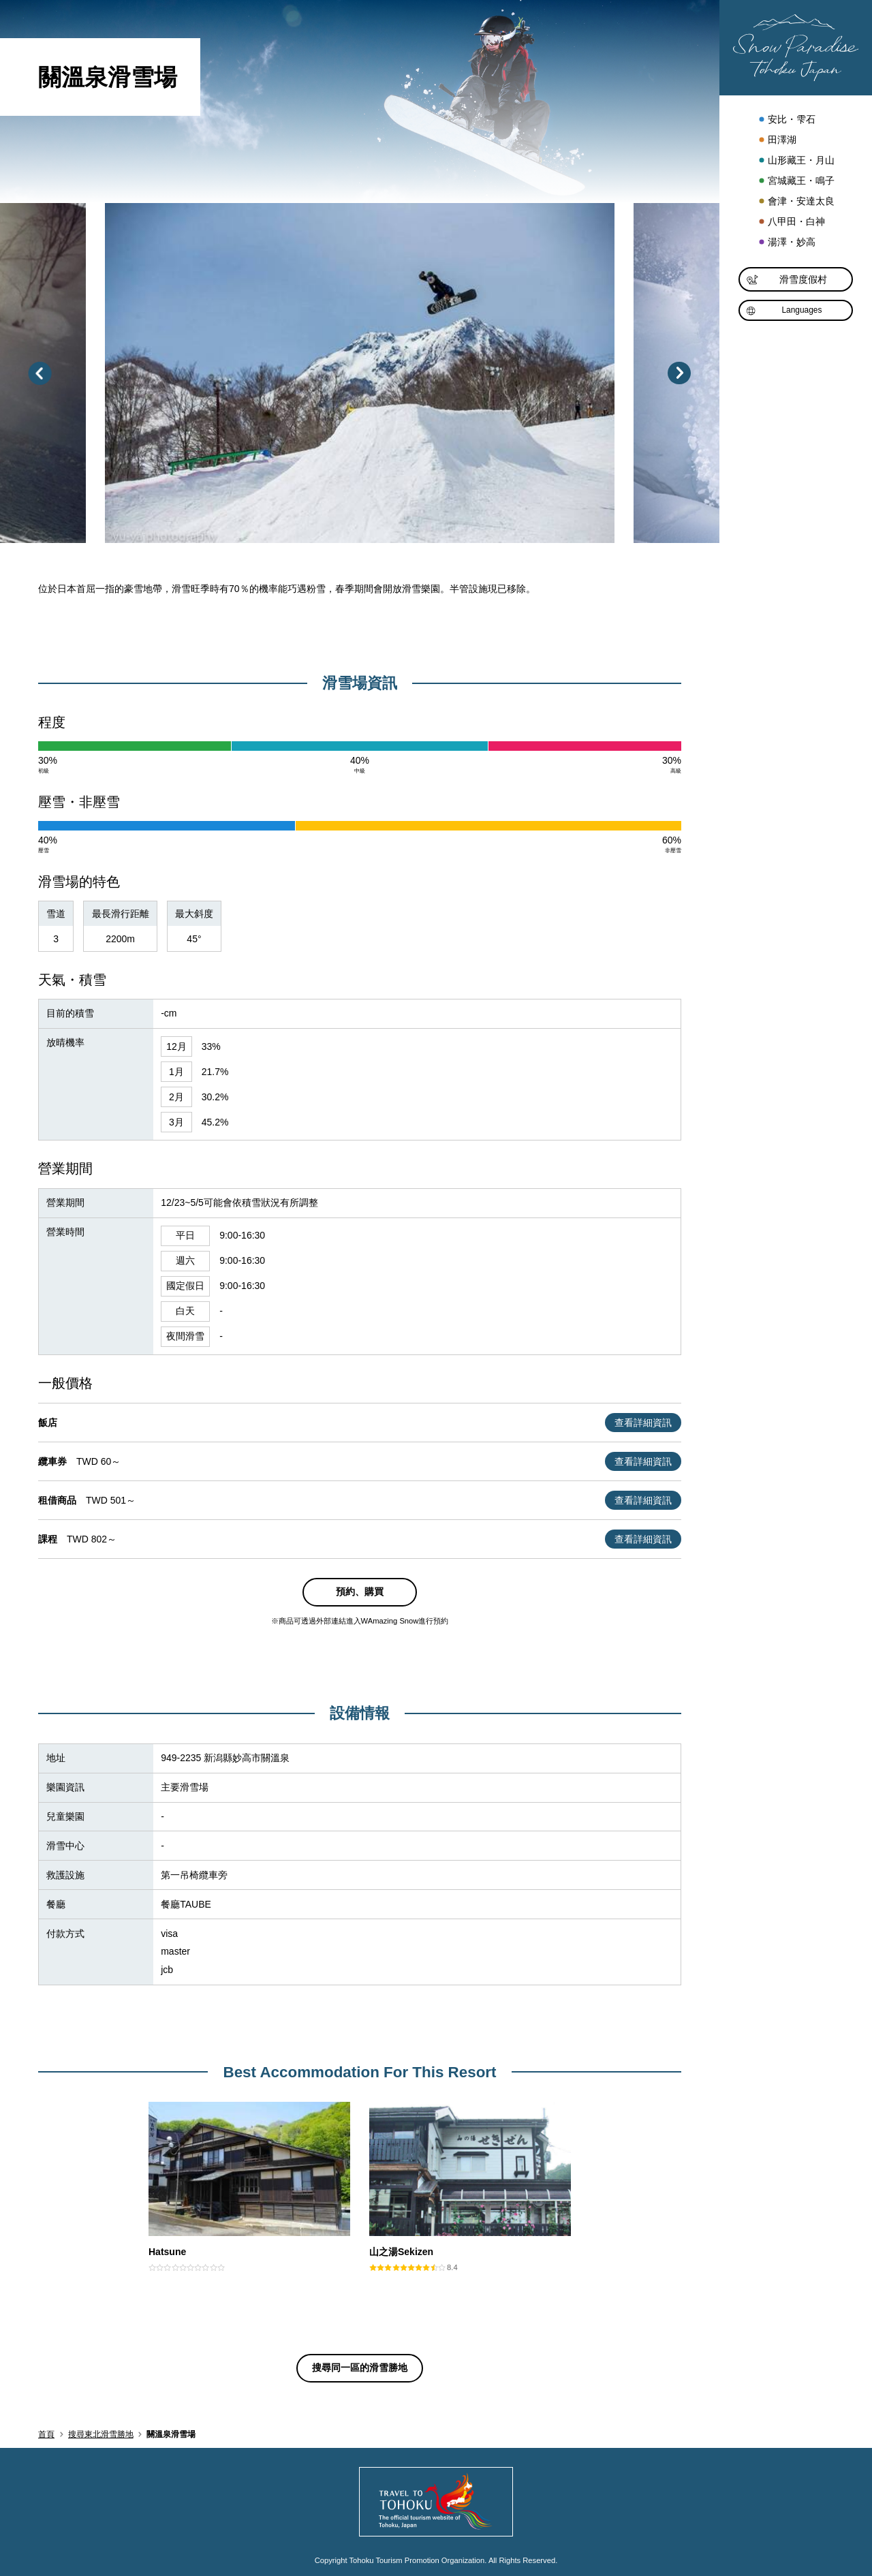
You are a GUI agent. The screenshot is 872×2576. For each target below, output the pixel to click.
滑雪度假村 (786, 280)
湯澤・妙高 (786, 242)
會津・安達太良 (796, 201)
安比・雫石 (786, 119)
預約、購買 (360, 1591)
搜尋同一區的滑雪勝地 (359, 2367)
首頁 (46, 2434)
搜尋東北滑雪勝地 (101, 2434)
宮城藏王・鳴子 (796, 181)
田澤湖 (777, 140)
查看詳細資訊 (643, 1422)
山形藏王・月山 (796, 160)
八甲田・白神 (791, 222)
